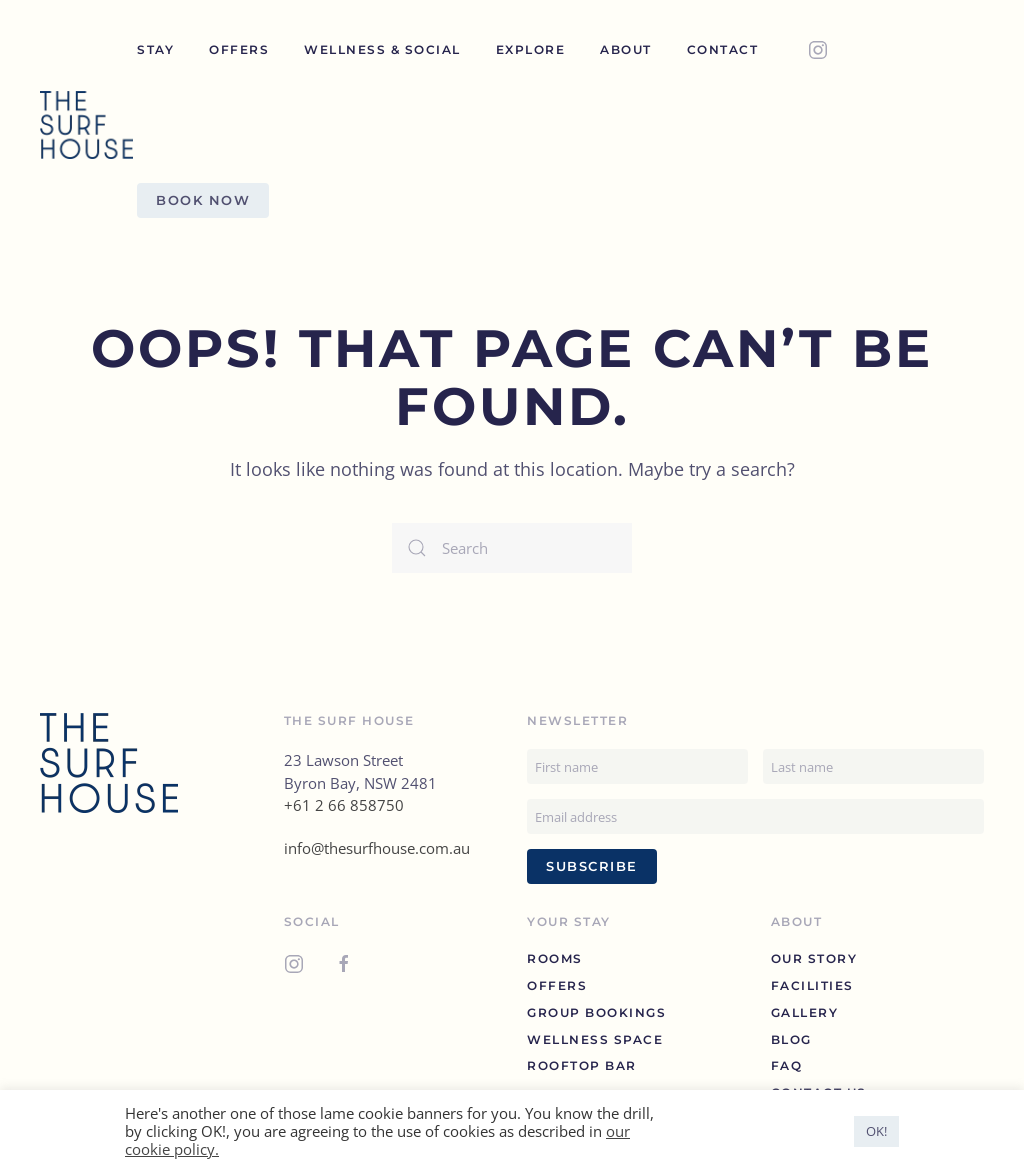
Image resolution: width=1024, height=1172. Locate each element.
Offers (239, 49)
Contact (723, 49)
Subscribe (592, 866)
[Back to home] (88, 125)
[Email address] (755, 816)
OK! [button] (876, 1131)
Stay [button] (155, 49)
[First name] (637, 766)
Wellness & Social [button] (382, 49)
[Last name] (873, 766)
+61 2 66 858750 (344, 805)
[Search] (512, 548)
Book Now (203, 200)
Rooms (555, 958)
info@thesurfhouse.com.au (377, 848)
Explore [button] (531, 49)
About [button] (626, 49)
